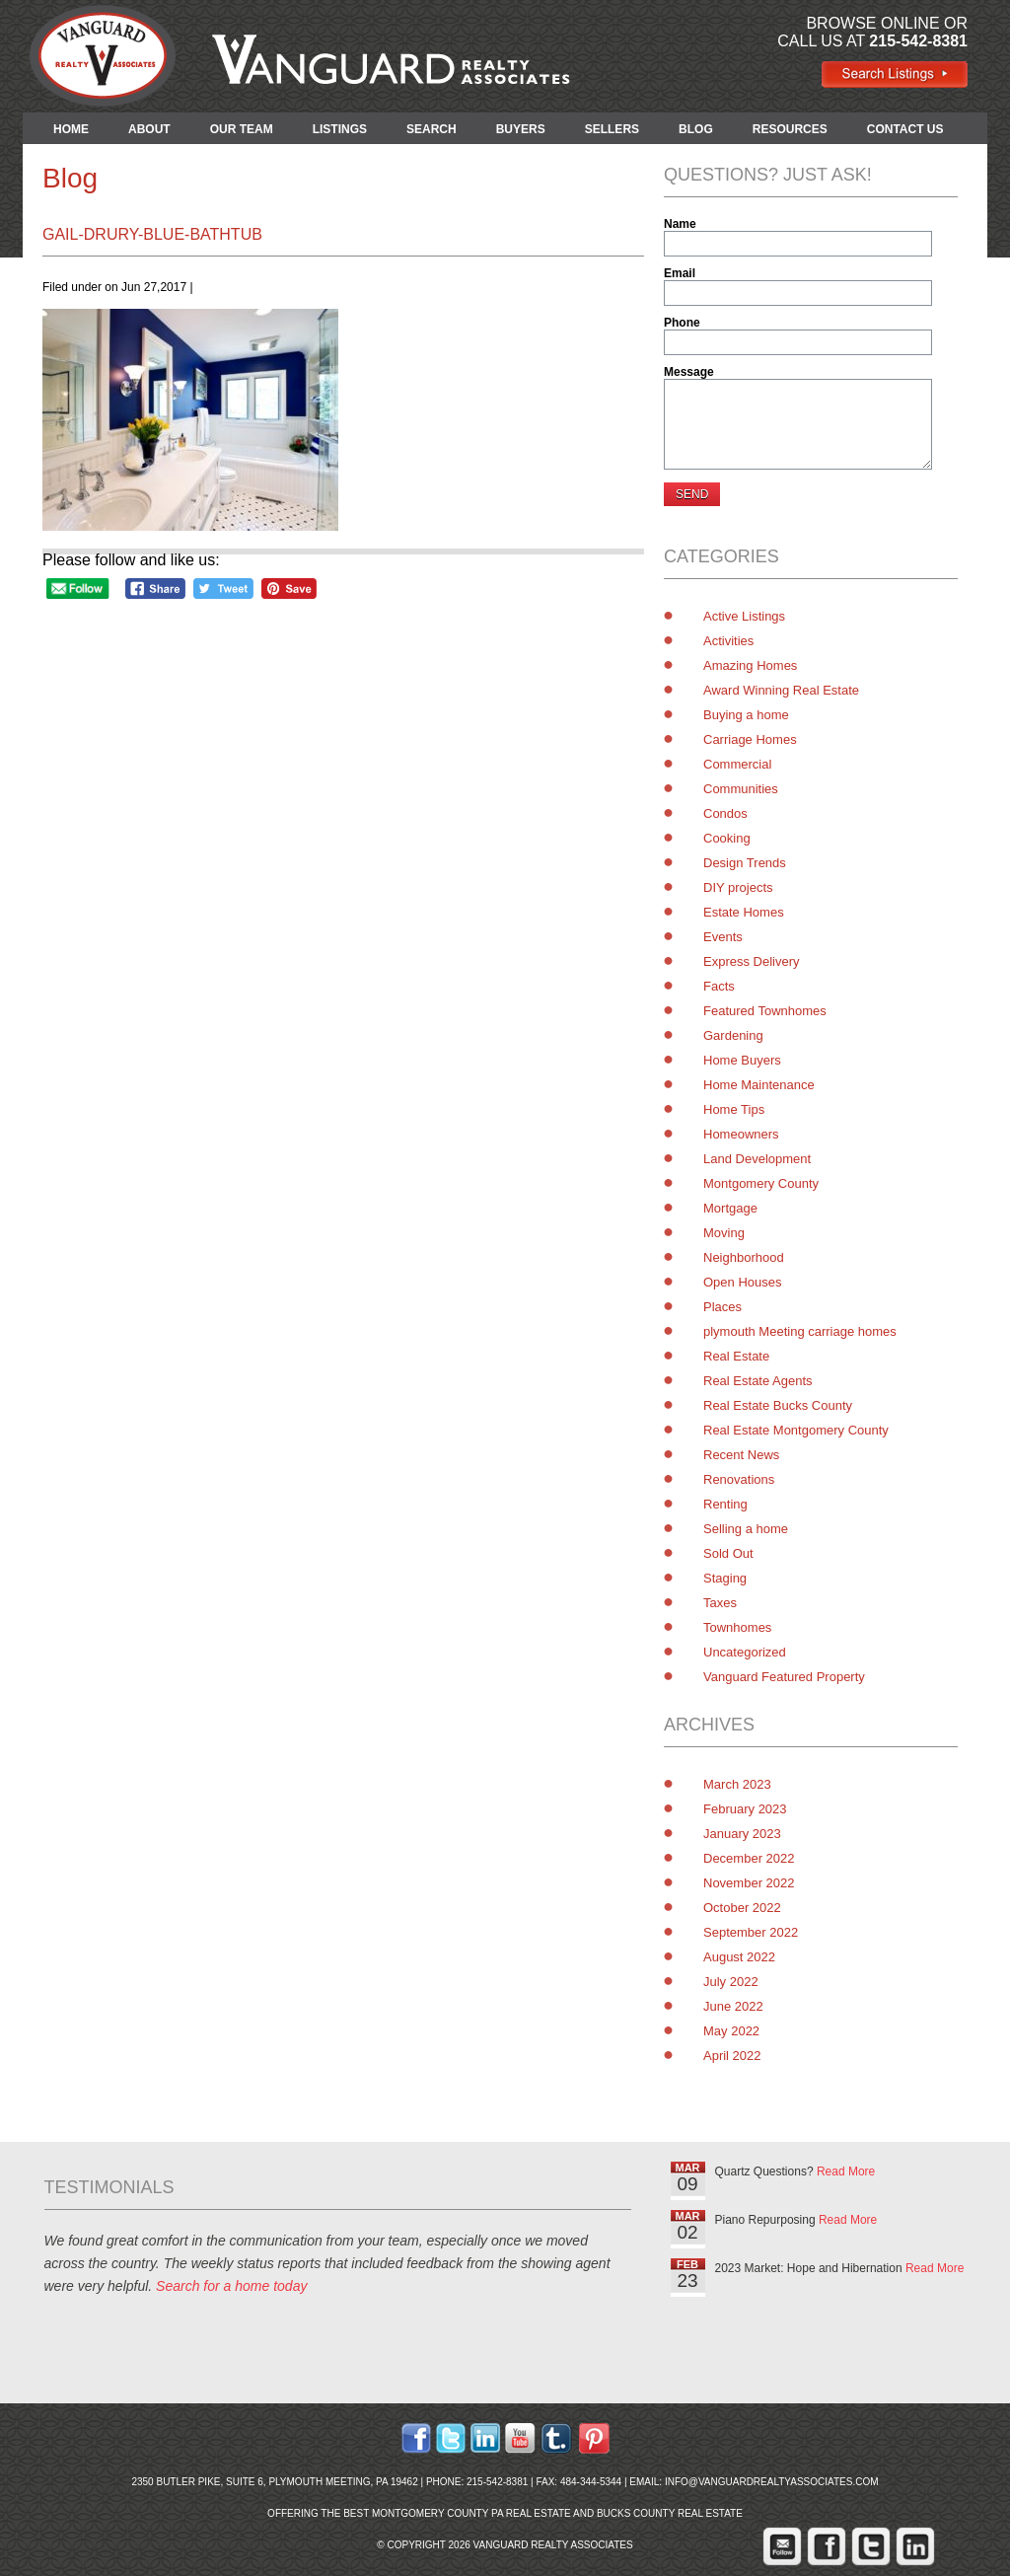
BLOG (696, 129)
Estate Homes (743, 912)
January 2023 (742, 1833)
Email (679, 273)
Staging (725, 1578)
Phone (682, 323)
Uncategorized (744, 1652)
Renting (725, 1504)
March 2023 (737, 1784)
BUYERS (520, 129)
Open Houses (742, 1282)
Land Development (757, 1158)
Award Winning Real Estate (781, 690)
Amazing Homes (750, 665)
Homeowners (741, 1134)
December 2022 (749, 1858)
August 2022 (739, 1957)
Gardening (733, 1035)
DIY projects (738, 887)
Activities (728, 640)
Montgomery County (761, 1183)
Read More (846, 2171)
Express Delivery (751, 961)
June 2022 (733, 2006)
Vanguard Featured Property (784, 1676)
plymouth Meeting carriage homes (800, 1331)
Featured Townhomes (765, 1010)
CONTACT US (905, 129)
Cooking (727, 838)
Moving (724, 1232)
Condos (725, 813)
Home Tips (733, 1109)
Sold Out (728, 1553)
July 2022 (730, 1981)
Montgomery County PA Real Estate (471, 2513)
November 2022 (749, 1883)
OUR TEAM (241, 129)
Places (722, 1306)
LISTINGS (340, 129)
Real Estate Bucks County (777, 1405)
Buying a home (746, 714)
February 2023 (745, 1809)
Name (680, 224)
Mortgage (730, 1208)
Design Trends (744, 862)
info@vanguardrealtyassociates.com (772, 2481)
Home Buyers (742, 1060)
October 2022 (742, 1907)
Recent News (741, 1454)
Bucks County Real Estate (670, 2513)
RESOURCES (790, 129)
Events (723, 936)
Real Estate (736, 1356)
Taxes (720, 1602)
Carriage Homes (750, 739)
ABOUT (149, 129)
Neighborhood (743, 1257)
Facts (719, 986)
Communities (740, 788)
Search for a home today (231, 2286)
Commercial (737, 764)
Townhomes (737, 1627)
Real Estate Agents (758, 1380)
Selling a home (745, 1528)
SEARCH (431, 129)
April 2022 (732, 2055)
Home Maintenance (759, 1084)
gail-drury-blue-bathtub (152, 234)
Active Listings (744, 616)
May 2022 (731, 2031)
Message (689, 372)
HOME (71, 129)
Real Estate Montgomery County (796, 1430)
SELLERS (612, 129)
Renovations (738, 1479)
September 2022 (750, 1932)
